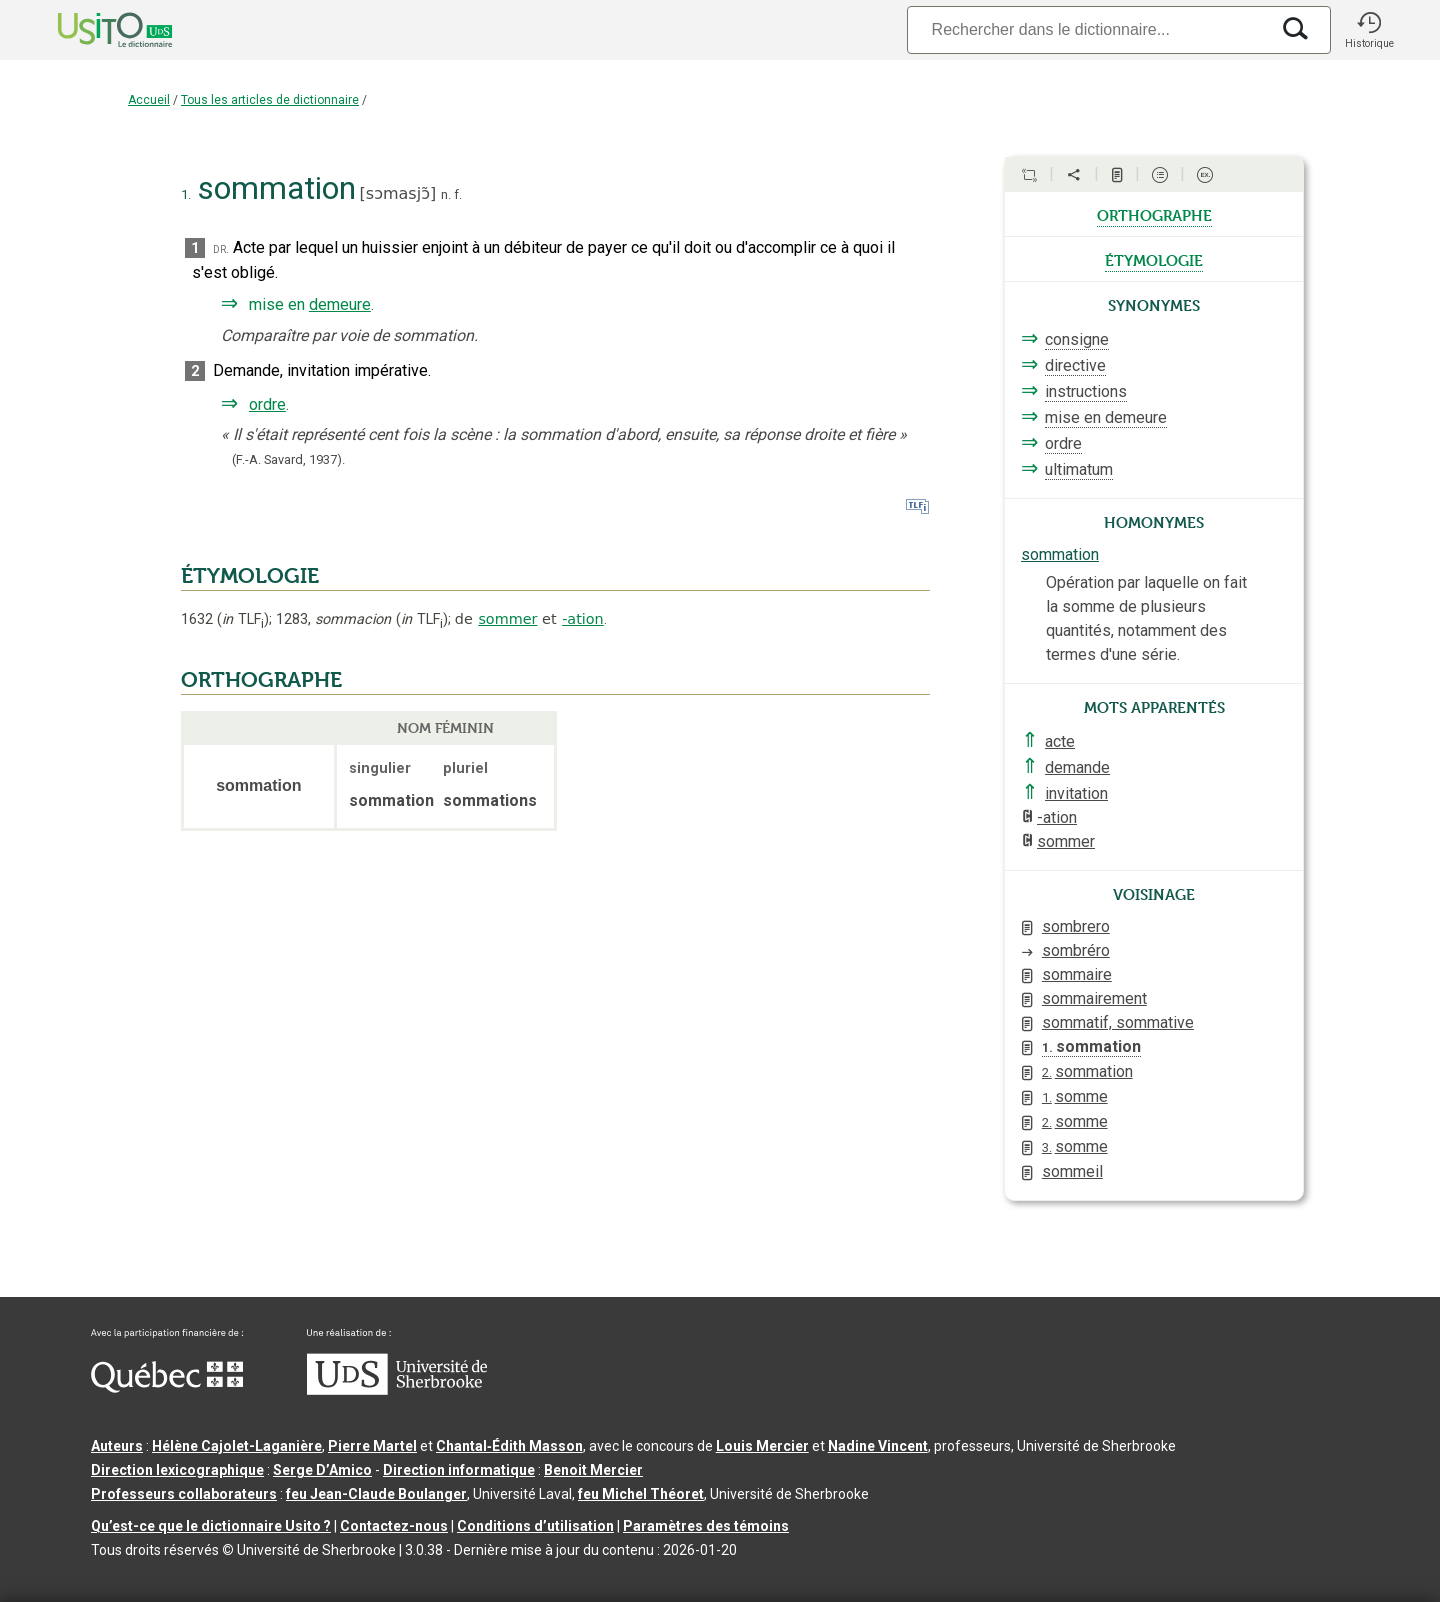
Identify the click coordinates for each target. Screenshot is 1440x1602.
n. (446, 194)
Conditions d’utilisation (535, 1526)
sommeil (1072, 1171)
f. (458, 194)
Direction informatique (459, 1470)
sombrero (1076, 926)
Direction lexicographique (177, 1470)
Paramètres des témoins (706, 1526)
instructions (1086, 391)
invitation (1076, 793)
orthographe (1154, 214)
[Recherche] (1088, 29)
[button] (1369, 30)
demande (1077, 767)
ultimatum (1079, 469)
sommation (1060, 554)
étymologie (1154, 259)
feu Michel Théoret (641, 1494)
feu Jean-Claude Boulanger (376, 1494)
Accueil (149, 100)
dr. (221, 248)
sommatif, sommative (1118, 1022)
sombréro (1076, 950)
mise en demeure (1106, 417)
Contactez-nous (394, 1526)
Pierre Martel (372, 1446)
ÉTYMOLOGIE (250, 576)
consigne (1077, 339)
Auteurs (117, 1446)
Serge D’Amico (322, 1470)
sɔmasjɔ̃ (398, 193)
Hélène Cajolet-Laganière (237, 1446)
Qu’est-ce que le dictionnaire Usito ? (211, 1526)
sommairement (1094, 998)
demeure (340, 304)
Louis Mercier (762, 1446)
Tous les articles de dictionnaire (270, 100)
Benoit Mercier (593, 1470)
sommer (507, 619)
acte (1060, 741)
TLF (243, 619)
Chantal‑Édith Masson (509, 1446)
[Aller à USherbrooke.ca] (397, 1390)
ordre (267, 404)
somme (1075, 1096)
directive (1075, 365)
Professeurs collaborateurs (184, 1494)
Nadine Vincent (878, 1446)
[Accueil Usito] (93, 30)
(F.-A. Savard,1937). (288, 459)
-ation (583, 619)
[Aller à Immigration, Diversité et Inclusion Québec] (167, 1388)
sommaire (1077, 974)
